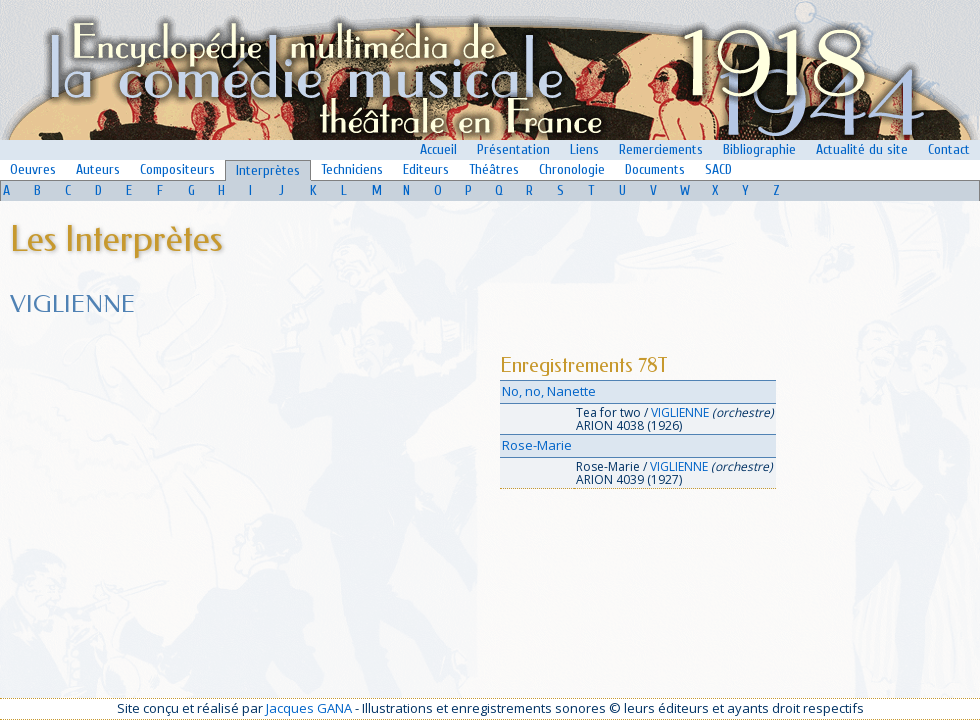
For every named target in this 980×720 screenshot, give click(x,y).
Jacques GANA (309, 708)
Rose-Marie (537, 445)
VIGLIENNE (680, 412)
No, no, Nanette (549, 391)
